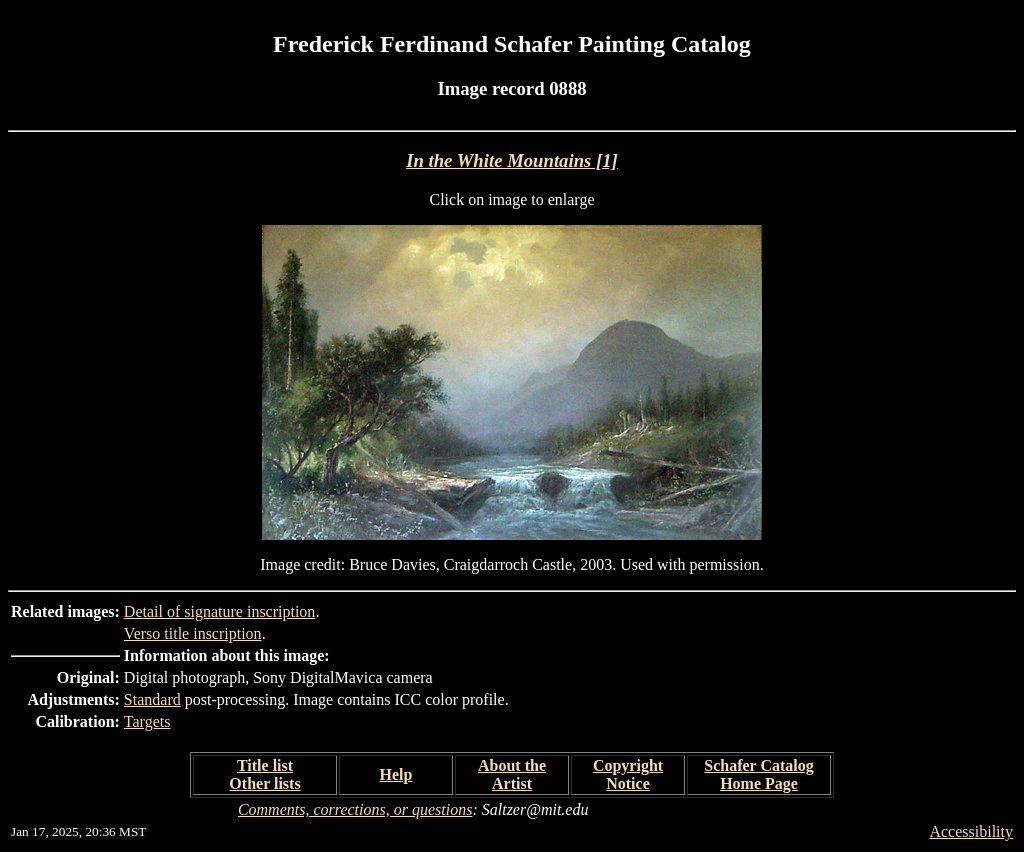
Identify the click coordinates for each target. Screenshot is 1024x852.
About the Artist (512, 774)
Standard (152, 699)
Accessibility (971, 831)
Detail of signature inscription (220, 611)
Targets (147, 721)
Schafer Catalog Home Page (758, 774)
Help (396, 774)
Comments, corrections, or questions (355, 809)
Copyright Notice (628, 774)
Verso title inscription (193, 633)
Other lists (264, 783)
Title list (265, 765)
